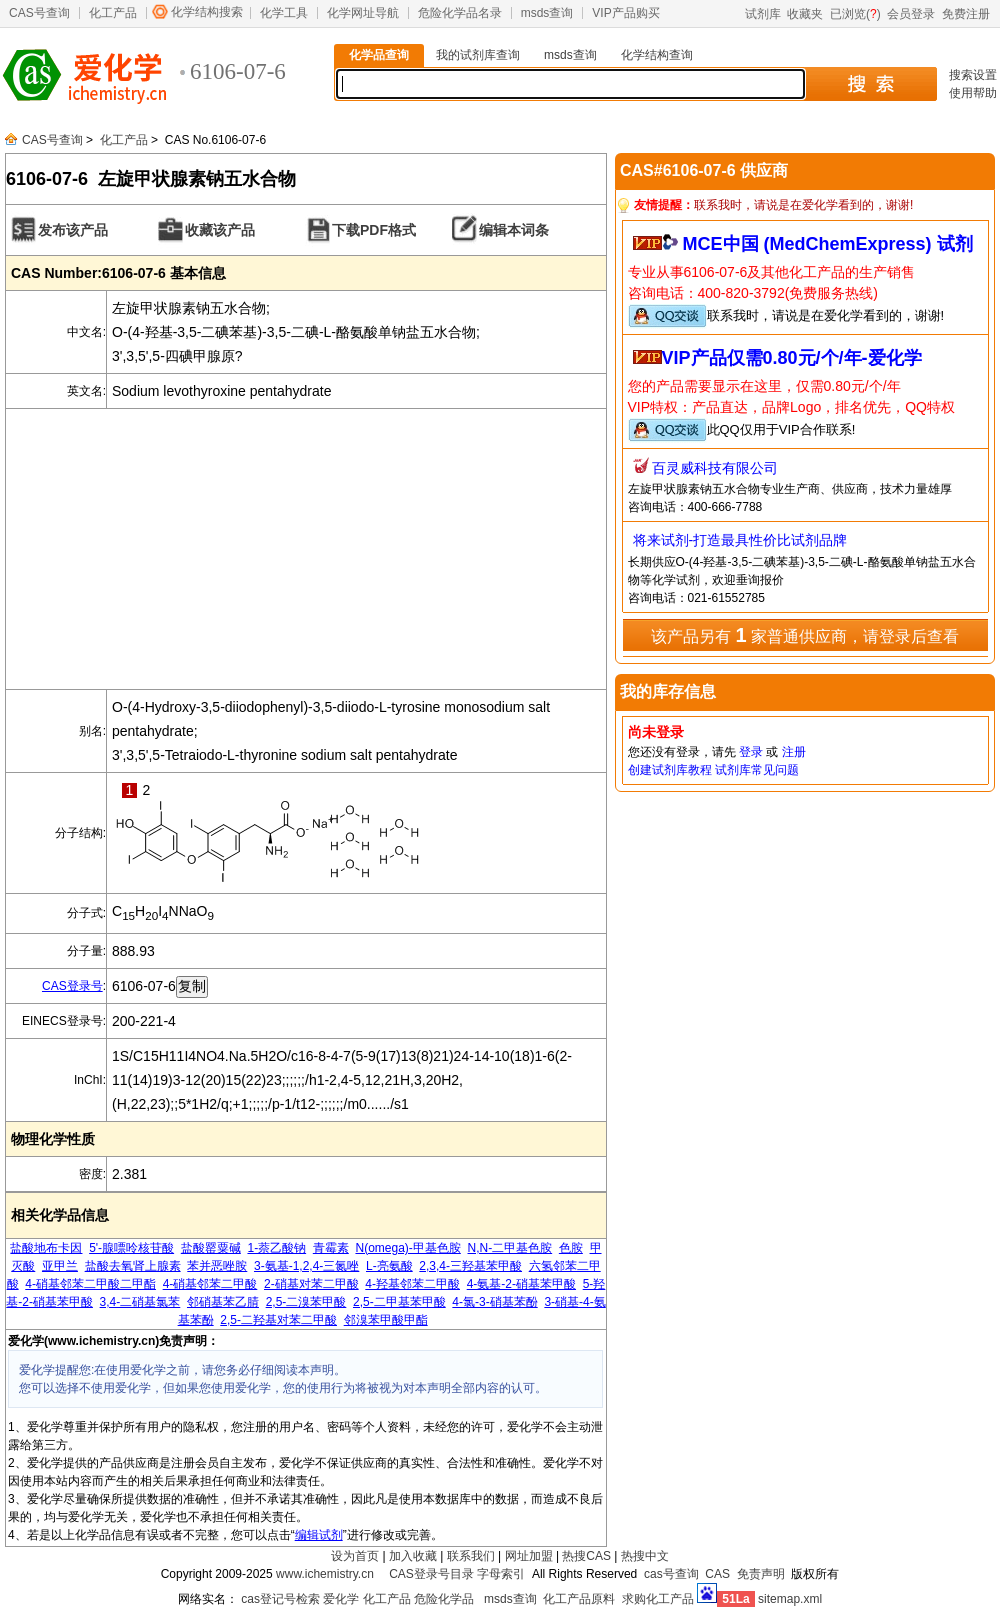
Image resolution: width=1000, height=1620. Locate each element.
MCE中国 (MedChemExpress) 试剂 (828, 244)
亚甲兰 (60, 1266)
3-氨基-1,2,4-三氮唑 (306, 1266)
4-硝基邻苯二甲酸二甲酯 (90, 1284)
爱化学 (341, 1599)
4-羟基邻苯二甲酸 (412, 1284)
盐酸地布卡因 (46, 1248)
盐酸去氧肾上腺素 (133, 1266)
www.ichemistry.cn (325, 1574)
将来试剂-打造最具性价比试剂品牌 (740, 540)
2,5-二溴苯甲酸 (306, 1302)
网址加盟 (529, 1556)
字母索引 (501, 1574)
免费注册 (966, 14)
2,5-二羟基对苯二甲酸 (278, 1320)
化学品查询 (379, 55)
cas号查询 (671, 1574)
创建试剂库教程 (670, 770)
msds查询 (547, 13)
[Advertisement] (306, 549)
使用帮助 (973, 93)
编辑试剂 (319, 1535)
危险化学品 (444, 1599)
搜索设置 (973, 75)
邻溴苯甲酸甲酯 (386, 1320)
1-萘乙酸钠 (276, 1248)
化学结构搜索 (207, 12)
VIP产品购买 (625, 13)
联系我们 (471, 1556)
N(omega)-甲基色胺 (407, 1248)
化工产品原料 (579, 1599)
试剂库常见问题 (757, 770)
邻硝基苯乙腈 (223, 1302)
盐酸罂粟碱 (211, 1248)
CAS (717, 1574)
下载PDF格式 (374, 230)
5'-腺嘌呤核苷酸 (131, 1248)
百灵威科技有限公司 (715, 468)
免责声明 (761, 1574)
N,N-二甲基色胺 (510, 1248)
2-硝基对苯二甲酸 (311, 1284)
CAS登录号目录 (431, 1574)
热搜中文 (645, 1556)
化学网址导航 (363, 13)
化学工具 (284, 13)
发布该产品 (73, 230)
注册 (794, 752)
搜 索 (870, 84)
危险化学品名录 (460, 13)
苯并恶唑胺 (217, 1266)
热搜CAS (586, 1556)
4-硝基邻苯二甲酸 (210, 1284)
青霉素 (331, 1248)
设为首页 (355, 1556)
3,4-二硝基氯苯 (140, 1302)
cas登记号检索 (280, 1599)
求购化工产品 (658, 1599)
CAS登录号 (72, 986)
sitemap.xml (790, 1599)
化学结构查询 (657, 55)
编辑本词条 (514, 230)
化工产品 (113, 13)
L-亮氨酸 (389, 1266)
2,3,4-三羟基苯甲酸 (470, 1266)
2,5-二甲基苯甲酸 (399, 1302)
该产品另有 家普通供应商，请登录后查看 (805, 635)
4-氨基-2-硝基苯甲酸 (521, 1284)
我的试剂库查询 (478, 55)
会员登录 (911, 14)
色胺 (571, 1248)
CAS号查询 (39, 13)
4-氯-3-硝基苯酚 (494, 1302)
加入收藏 (413, 1556)
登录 (751, 752)
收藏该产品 (220, 230)
